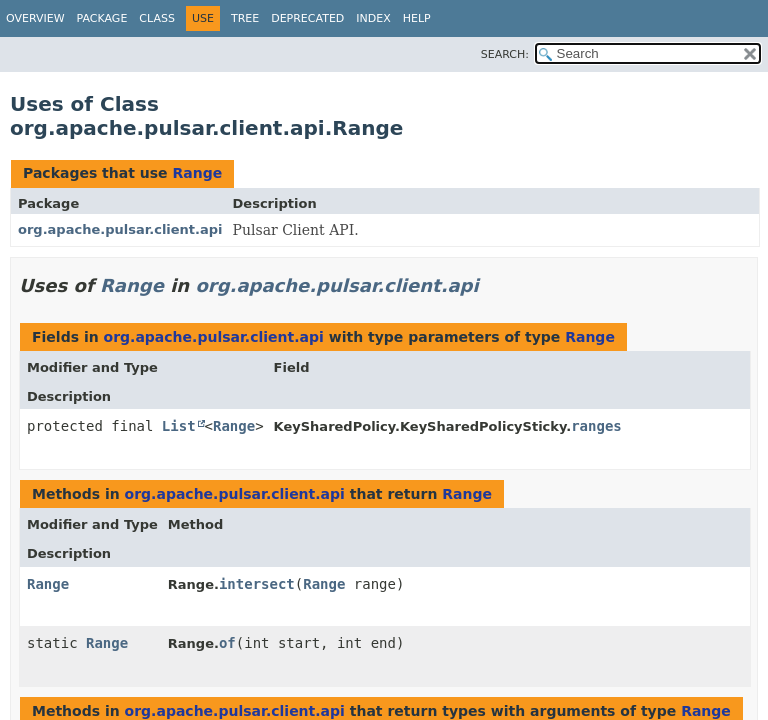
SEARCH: (505, 54)
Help (417, 18)
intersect (257, 584)
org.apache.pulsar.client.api (120, 229)
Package (102, 18)
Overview (35, 18)
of (227, 643)
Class (157, 18)
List (179, 426)
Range (197, 173)
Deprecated (307, 18)
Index (373, 18)
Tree (245, 18)
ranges (596, 426)
